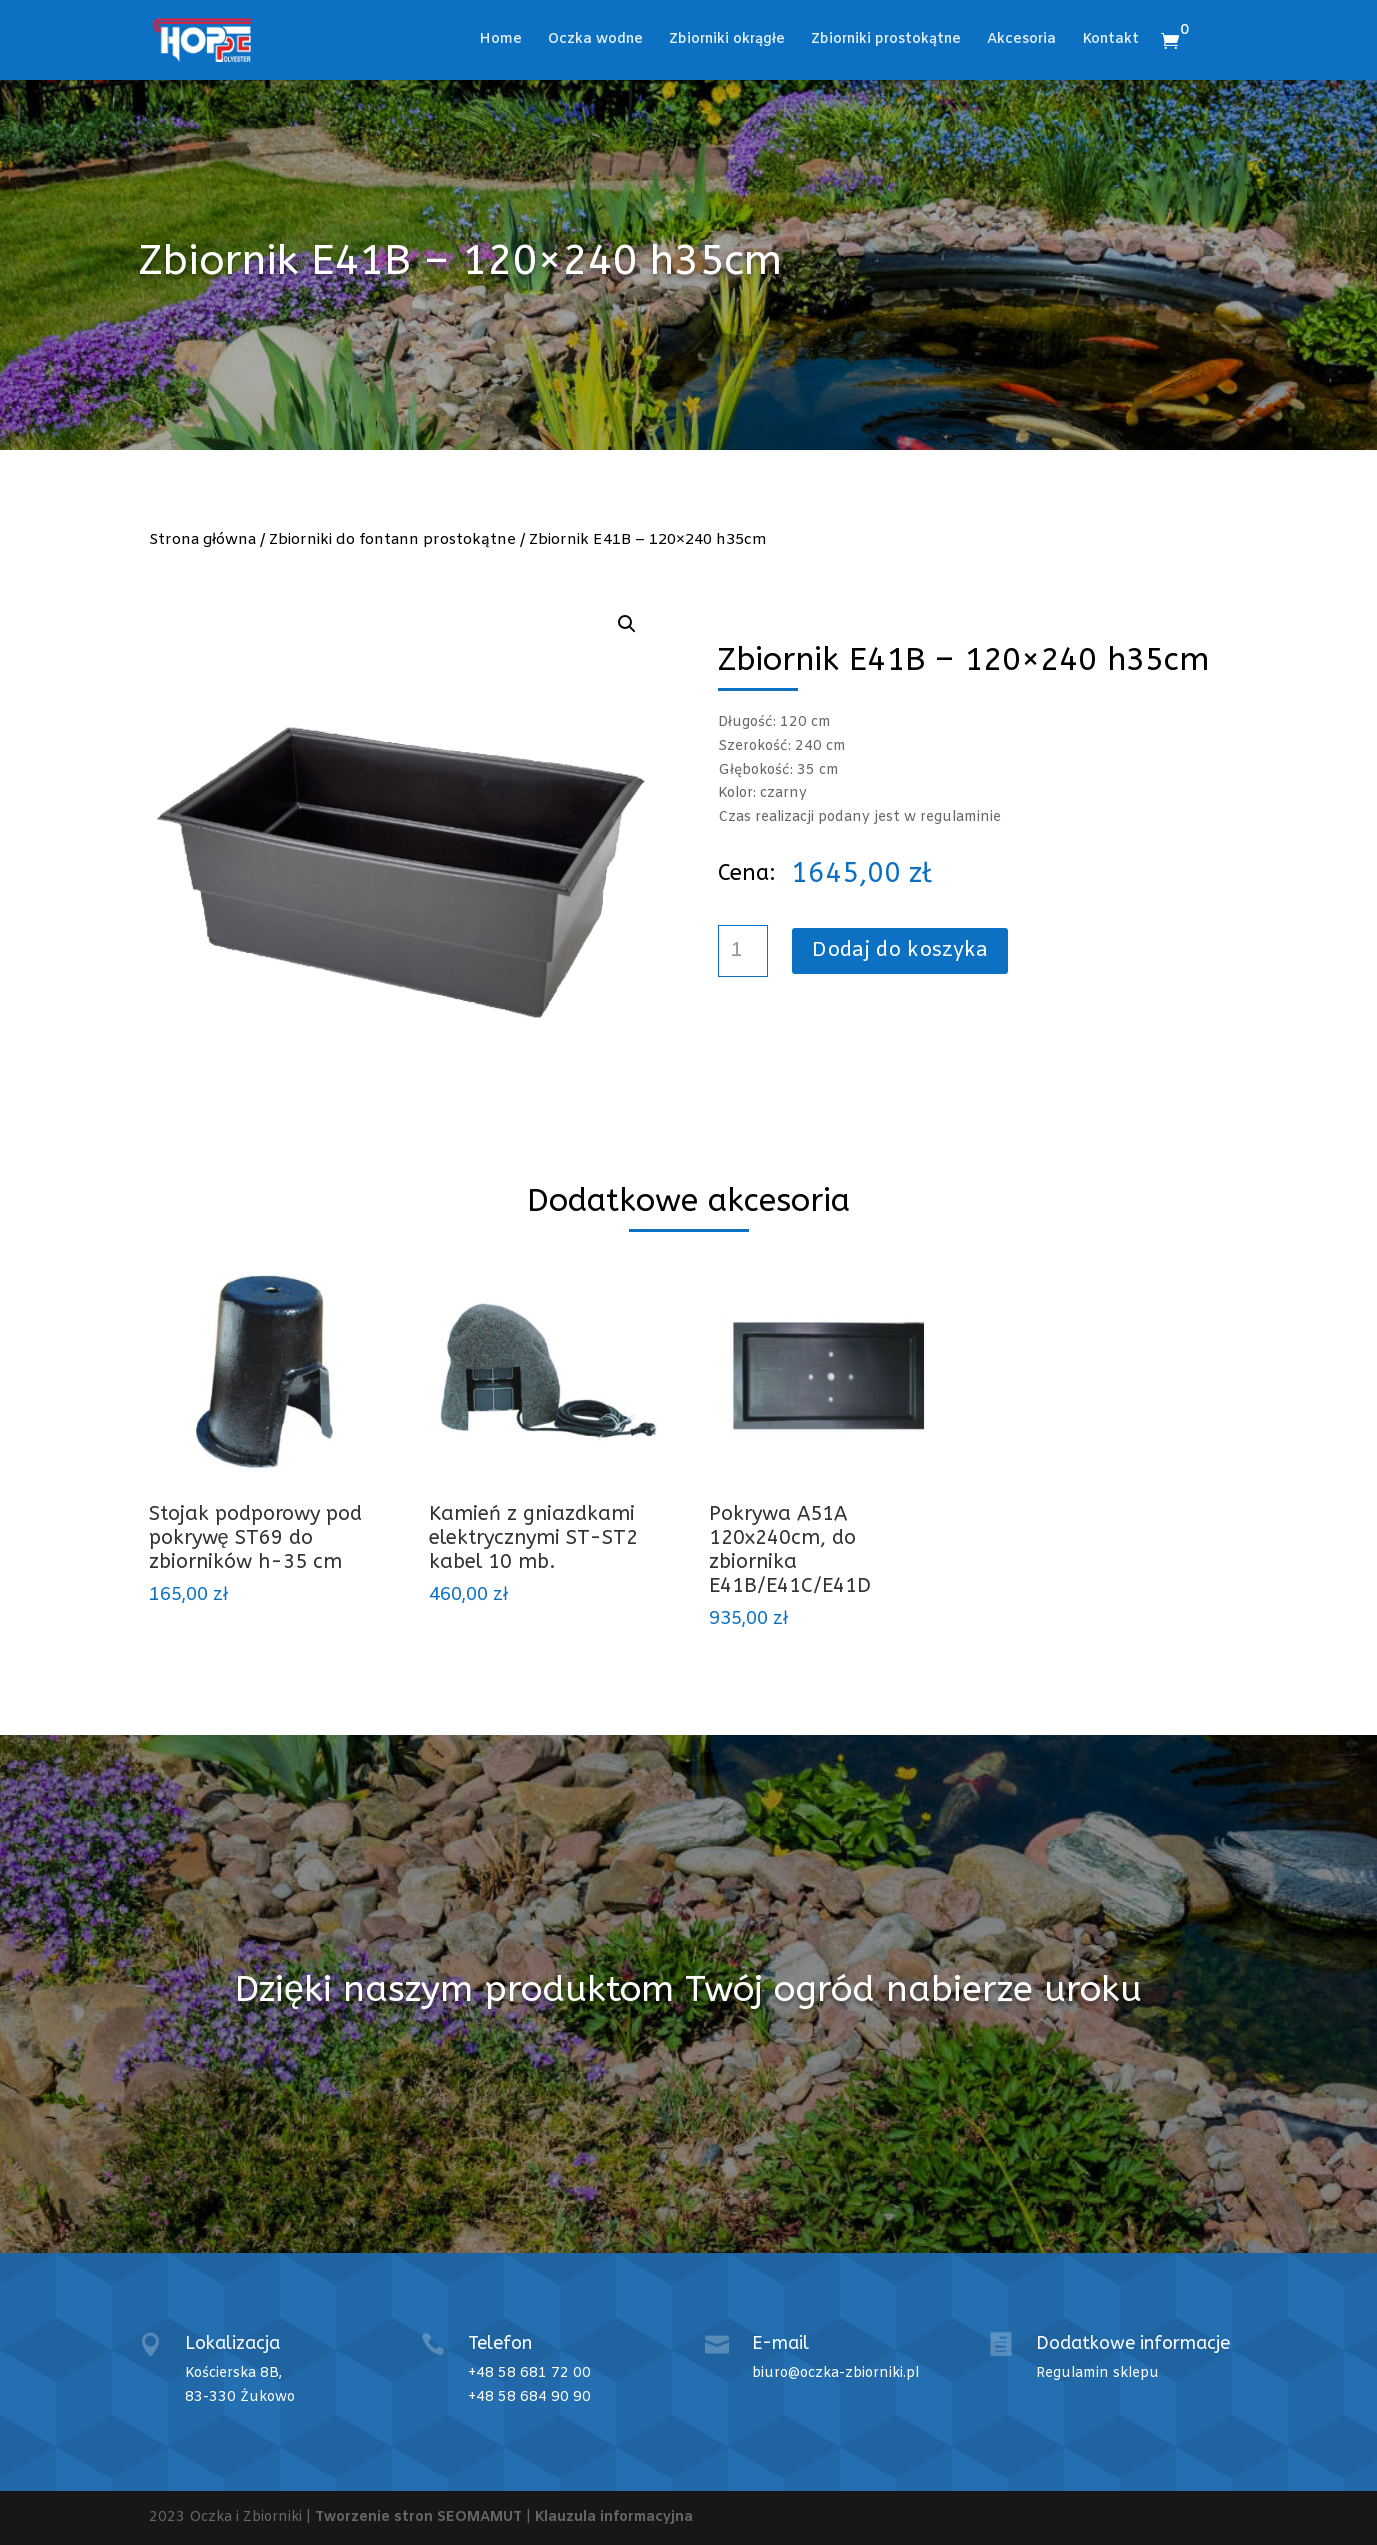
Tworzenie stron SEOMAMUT (418, 2517)
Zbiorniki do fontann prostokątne (392, 540)
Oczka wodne (595, 41)
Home (500, 41)
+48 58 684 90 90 (529, 2397)
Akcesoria (1021, 41)
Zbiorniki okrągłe (727, 41)
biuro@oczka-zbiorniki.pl (835, 2373)
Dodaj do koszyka (900, 950)
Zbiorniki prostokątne (886, 41)
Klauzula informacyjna (614, 2517)
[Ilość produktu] (743, 951)
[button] (627, 624)
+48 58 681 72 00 (529, 2373)
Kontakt (1110, 41)
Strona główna (202, 540)
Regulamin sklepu (1097, 2373)
